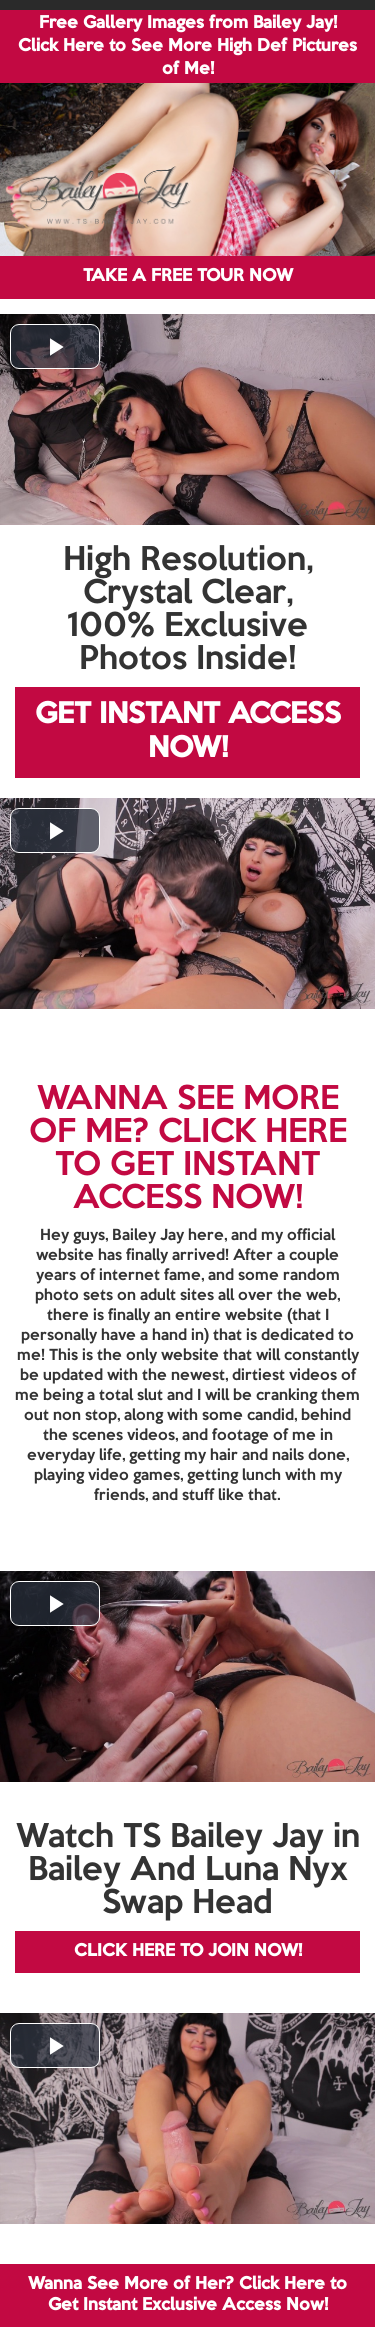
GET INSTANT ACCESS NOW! (188, 732)
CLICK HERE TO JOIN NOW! (188, 1951)
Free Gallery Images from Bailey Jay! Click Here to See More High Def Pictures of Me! (187, 46)
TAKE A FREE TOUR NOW (188, 276)
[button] (55, 346)
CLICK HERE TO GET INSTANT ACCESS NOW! (201, 1166)
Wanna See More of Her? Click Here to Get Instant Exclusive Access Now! (187, 2294)
